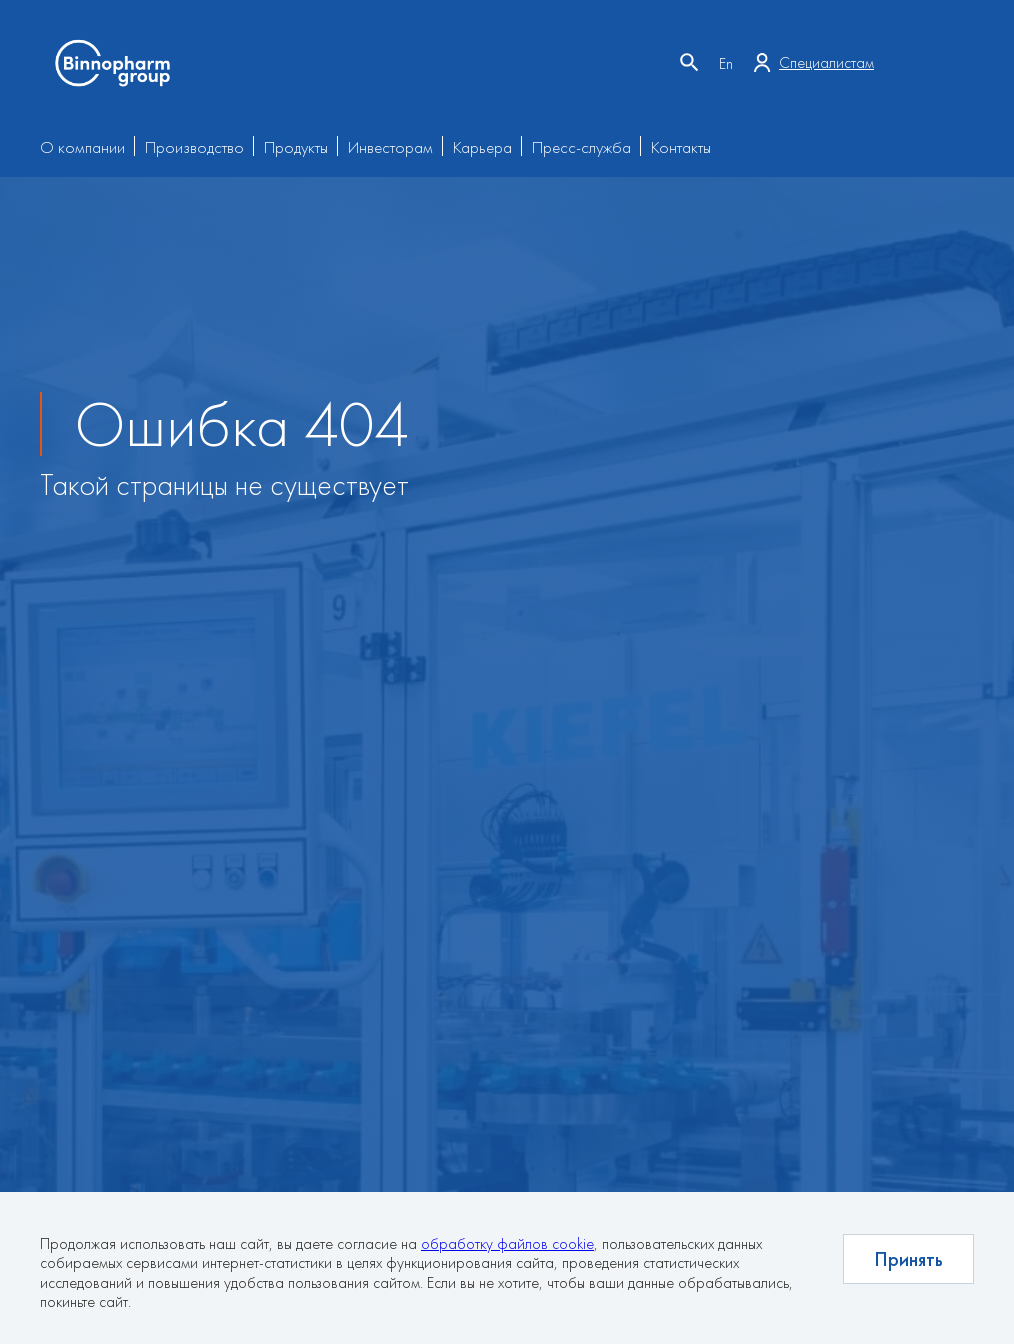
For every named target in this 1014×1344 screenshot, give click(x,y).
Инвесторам (390, 147)
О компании (82, 147)
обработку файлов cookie (507, 1243)
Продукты (296, 147)
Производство (194, 147)
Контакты (681, 147)
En (726, 63)
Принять (908, 1259)
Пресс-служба (581, 147)
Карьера (482, 147)
